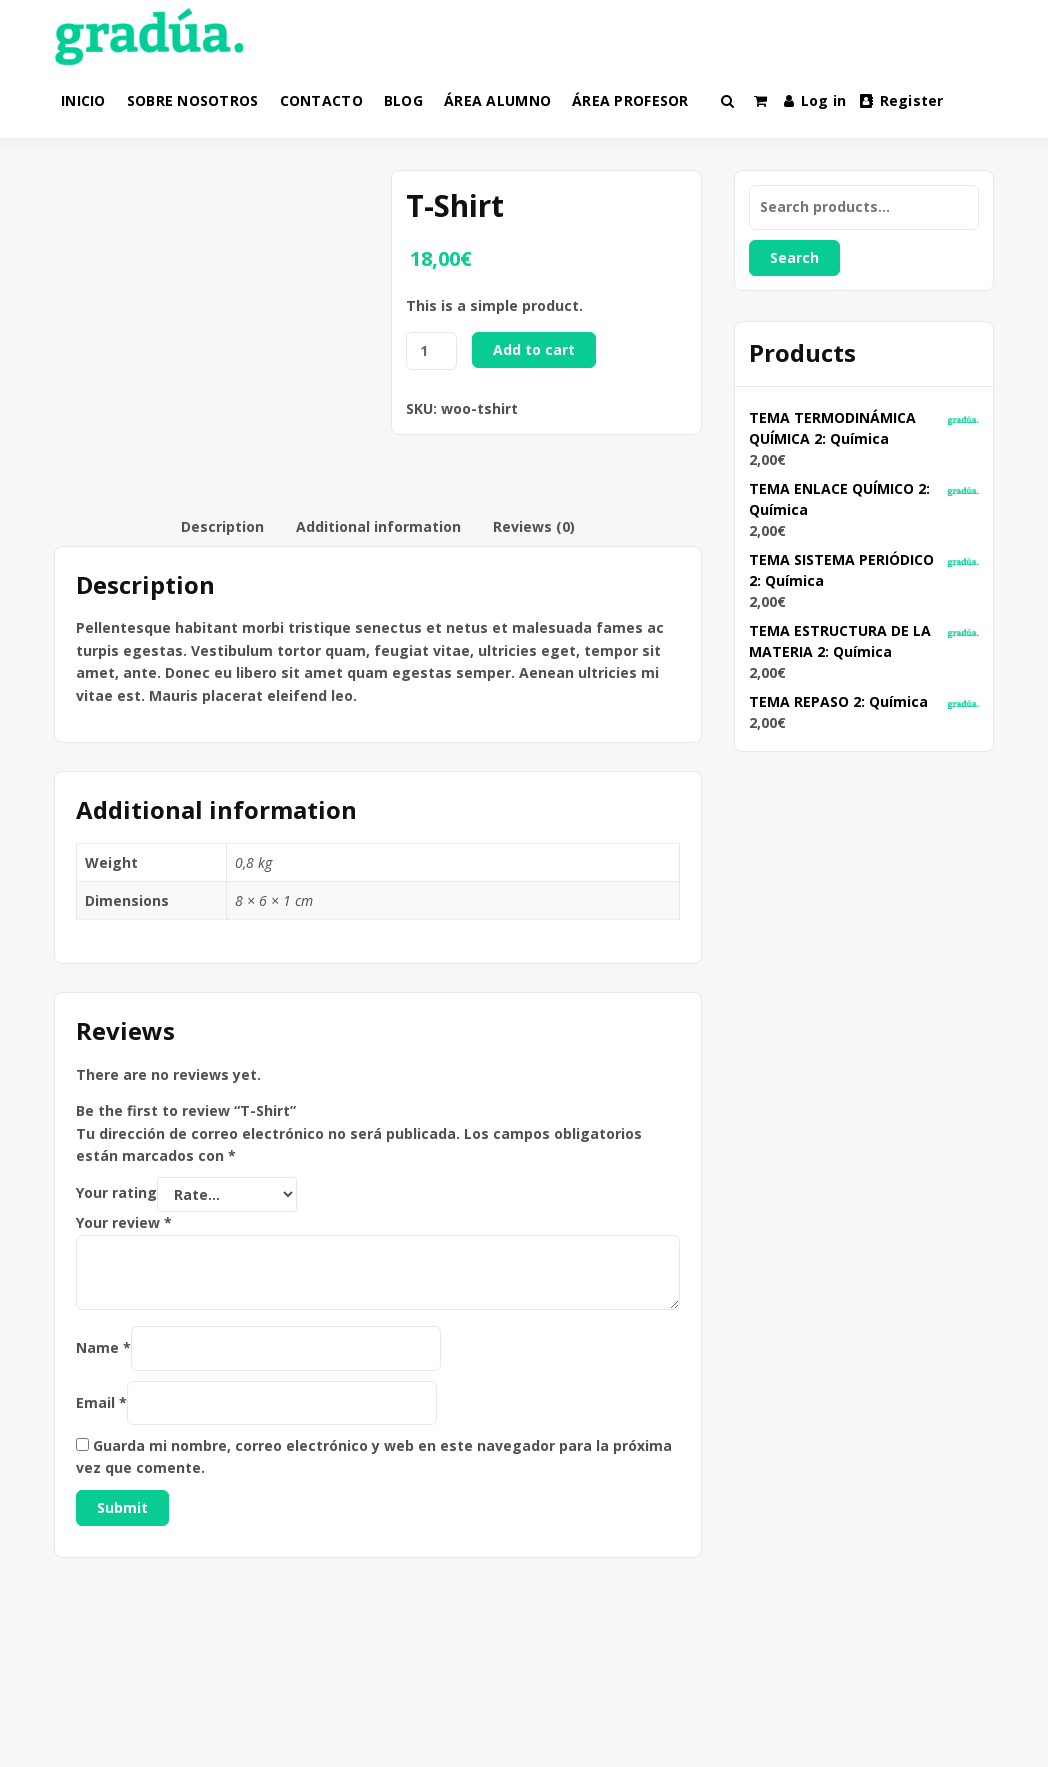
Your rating (116, 1193)
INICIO (83, 100)
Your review (124, 1222)
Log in (815, 100)
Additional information (378, 526)
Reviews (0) (534, 526)
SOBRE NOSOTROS (193, 100)
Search (794, 257)
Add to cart (534, 349)
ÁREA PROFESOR (630, 100)
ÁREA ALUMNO (497, 100)
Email (101, 1402)
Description (222, 526)
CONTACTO (321, 100)
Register (902, 100)
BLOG (403, 100)
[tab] (222, 527)
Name (103, 1347)
